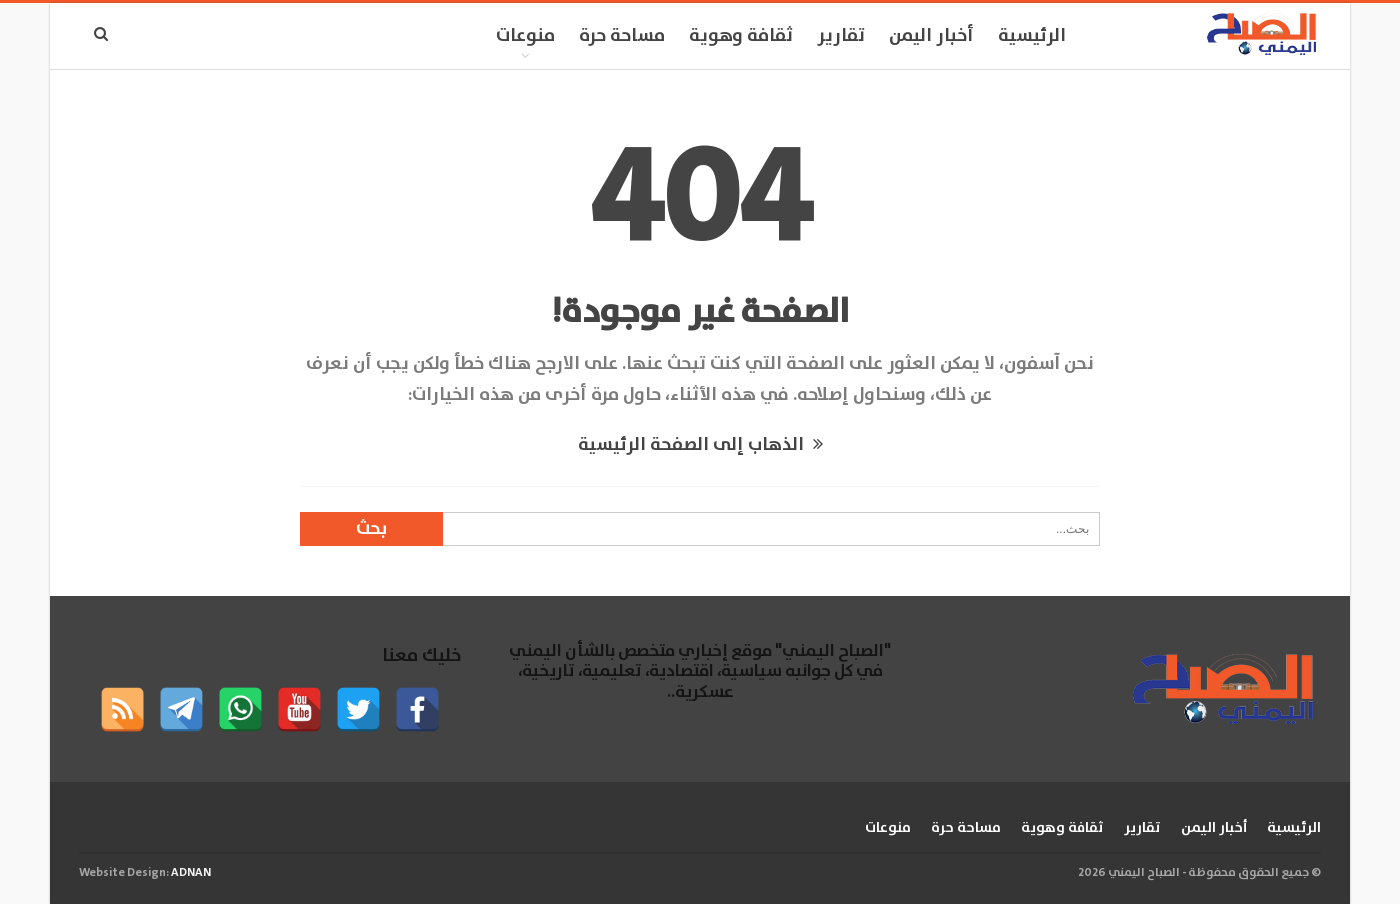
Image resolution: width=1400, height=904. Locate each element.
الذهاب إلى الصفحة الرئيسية (700, 445)
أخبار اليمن (931, 36)
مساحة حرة (622, 36)
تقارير (841, 36)
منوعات (525, 36)
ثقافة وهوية (741, 36)
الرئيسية (1032, 36)
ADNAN (191, 872)
